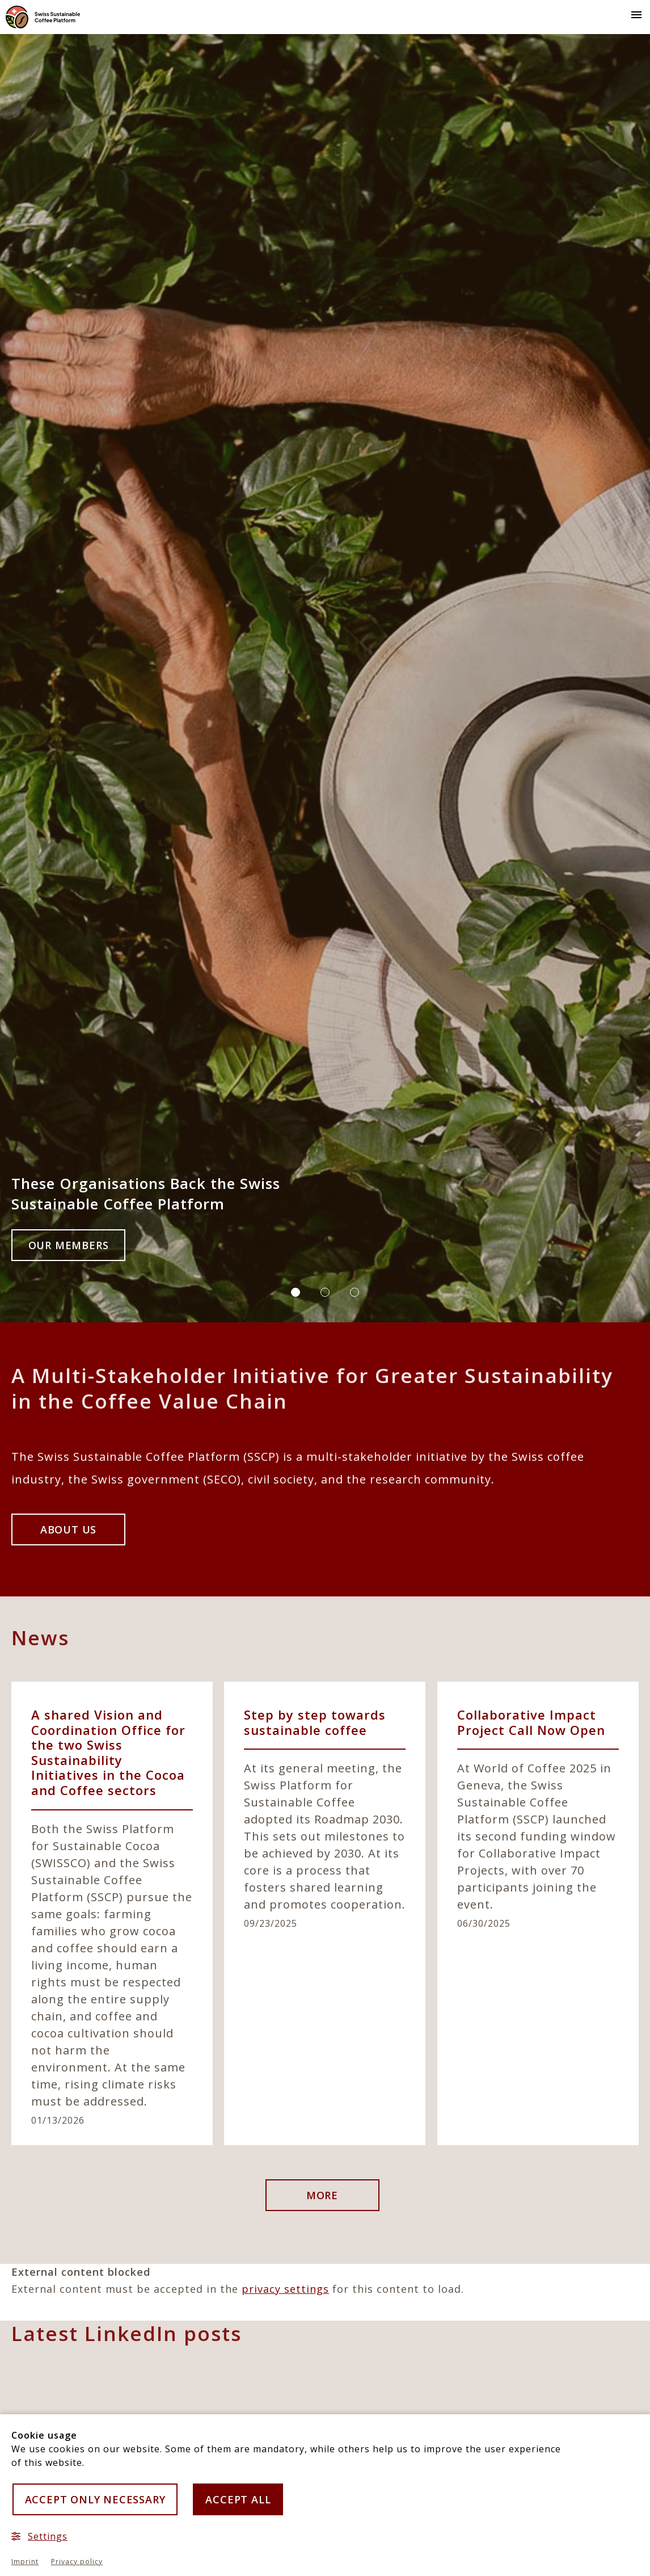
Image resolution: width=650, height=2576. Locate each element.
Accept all (238, 2499)
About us (68, 1529)
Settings (39, 2536)
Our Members (68, 1245)
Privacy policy (77, 2561)
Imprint (25, 2561)
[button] (634, 14)
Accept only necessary (95, 2499)
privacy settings (285, 2289)
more (322, 2195)
